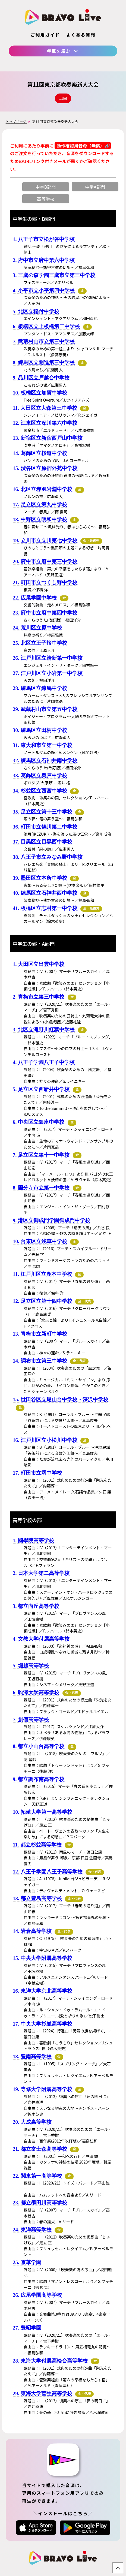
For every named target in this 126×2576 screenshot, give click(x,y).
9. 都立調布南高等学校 (38, 1779)
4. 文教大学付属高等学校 (41, 1639)
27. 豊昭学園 (27, 2328)
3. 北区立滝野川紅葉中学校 (44, 1029)
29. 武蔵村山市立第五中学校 (45, 709)
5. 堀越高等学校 (31, 1665)
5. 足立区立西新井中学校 (41, 1089)
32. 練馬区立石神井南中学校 (45, 760)
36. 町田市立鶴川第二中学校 (45, 827)
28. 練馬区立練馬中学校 (40, 688)
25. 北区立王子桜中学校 (40, 643)
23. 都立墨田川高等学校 (40, 2203)
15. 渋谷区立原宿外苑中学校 (45, 468)
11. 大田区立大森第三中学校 (45, 408)
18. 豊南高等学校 (32, 2056)
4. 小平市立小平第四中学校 (44, 290)
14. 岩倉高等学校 (32, 1931)
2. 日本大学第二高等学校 (41, 1573)
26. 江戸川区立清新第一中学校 (48, 658)
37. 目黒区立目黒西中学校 (42, 842)
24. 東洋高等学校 (32, 2229)
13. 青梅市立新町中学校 (40, 1334)
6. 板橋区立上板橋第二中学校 (46, 326)
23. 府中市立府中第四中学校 (45, 613)
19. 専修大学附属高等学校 (42, 2089)
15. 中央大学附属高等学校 (42, 1958)
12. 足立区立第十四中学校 (42, 1301)
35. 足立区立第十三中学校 (42, 812)
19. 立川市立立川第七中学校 (45, 540)
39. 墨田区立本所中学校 (40, 878)
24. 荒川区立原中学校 (37, 628)
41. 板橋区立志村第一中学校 (45, 908)
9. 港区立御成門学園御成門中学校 (51, 1220)
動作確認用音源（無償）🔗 (83, 145)
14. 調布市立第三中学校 (40, 1361)
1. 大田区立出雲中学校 (38, 964)
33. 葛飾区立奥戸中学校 (40, 775)
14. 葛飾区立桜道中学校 (40, 453)
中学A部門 (95, 186)
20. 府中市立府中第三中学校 (45, 561)
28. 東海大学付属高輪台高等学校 (50, 2361)
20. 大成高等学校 (32, 2122)
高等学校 (45, 198)
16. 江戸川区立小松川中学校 (45, 1440)
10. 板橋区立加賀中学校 (40, 393)
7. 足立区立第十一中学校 (41, 1155)
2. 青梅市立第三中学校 (38, 997)
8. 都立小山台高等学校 (38, 1746)
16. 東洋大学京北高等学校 (42, 1991)
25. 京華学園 (27, 2262)
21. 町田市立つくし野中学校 (45, 582)
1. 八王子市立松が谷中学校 (44, 239)
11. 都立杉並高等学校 (37, 1845)
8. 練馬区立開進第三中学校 (44, 362)
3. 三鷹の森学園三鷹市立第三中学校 (54, 275)
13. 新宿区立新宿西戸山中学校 (48, 438)
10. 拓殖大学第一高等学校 (42, 1812)
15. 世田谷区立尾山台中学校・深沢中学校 (60, 1399)
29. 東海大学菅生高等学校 (42, 2393)
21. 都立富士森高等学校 (40, 2149)
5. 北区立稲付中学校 (36, 311)
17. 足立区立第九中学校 (40, 504)
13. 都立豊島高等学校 (37, 1898)
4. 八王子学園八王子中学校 (44, 1062)
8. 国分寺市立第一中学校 (41, 1188)
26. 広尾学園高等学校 (37, 2295)
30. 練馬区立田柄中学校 (40, 730)
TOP (117, 2567)
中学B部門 (46, 186)
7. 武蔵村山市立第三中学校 (44, 341)
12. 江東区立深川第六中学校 (45, 423)
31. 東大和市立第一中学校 (42, 745)
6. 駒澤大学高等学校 (36, 1692)
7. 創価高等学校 (31, 1719)
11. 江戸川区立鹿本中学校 (42, 1274)
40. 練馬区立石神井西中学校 (45, 893)
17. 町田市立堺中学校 (37, 1473)
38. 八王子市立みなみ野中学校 (48, 857)
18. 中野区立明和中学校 (40, 519)
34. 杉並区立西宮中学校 (40, 791)
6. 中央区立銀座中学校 (38, 1122)
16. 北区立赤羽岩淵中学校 (42, 489)
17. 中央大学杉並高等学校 (42, 2024)
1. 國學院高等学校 (33, 1540)
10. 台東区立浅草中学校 (40, 1241)
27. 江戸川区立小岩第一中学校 (48, 673)
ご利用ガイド (45, 34)
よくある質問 (81, 34)
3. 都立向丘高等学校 (36, 1606)
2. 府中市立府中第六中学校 (44, 260)
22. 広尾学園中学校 (35, 598)
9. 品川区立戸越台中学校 (41, 378)
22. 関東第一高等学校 (37, 2176)
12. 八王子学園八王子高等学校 (48, 1872)
